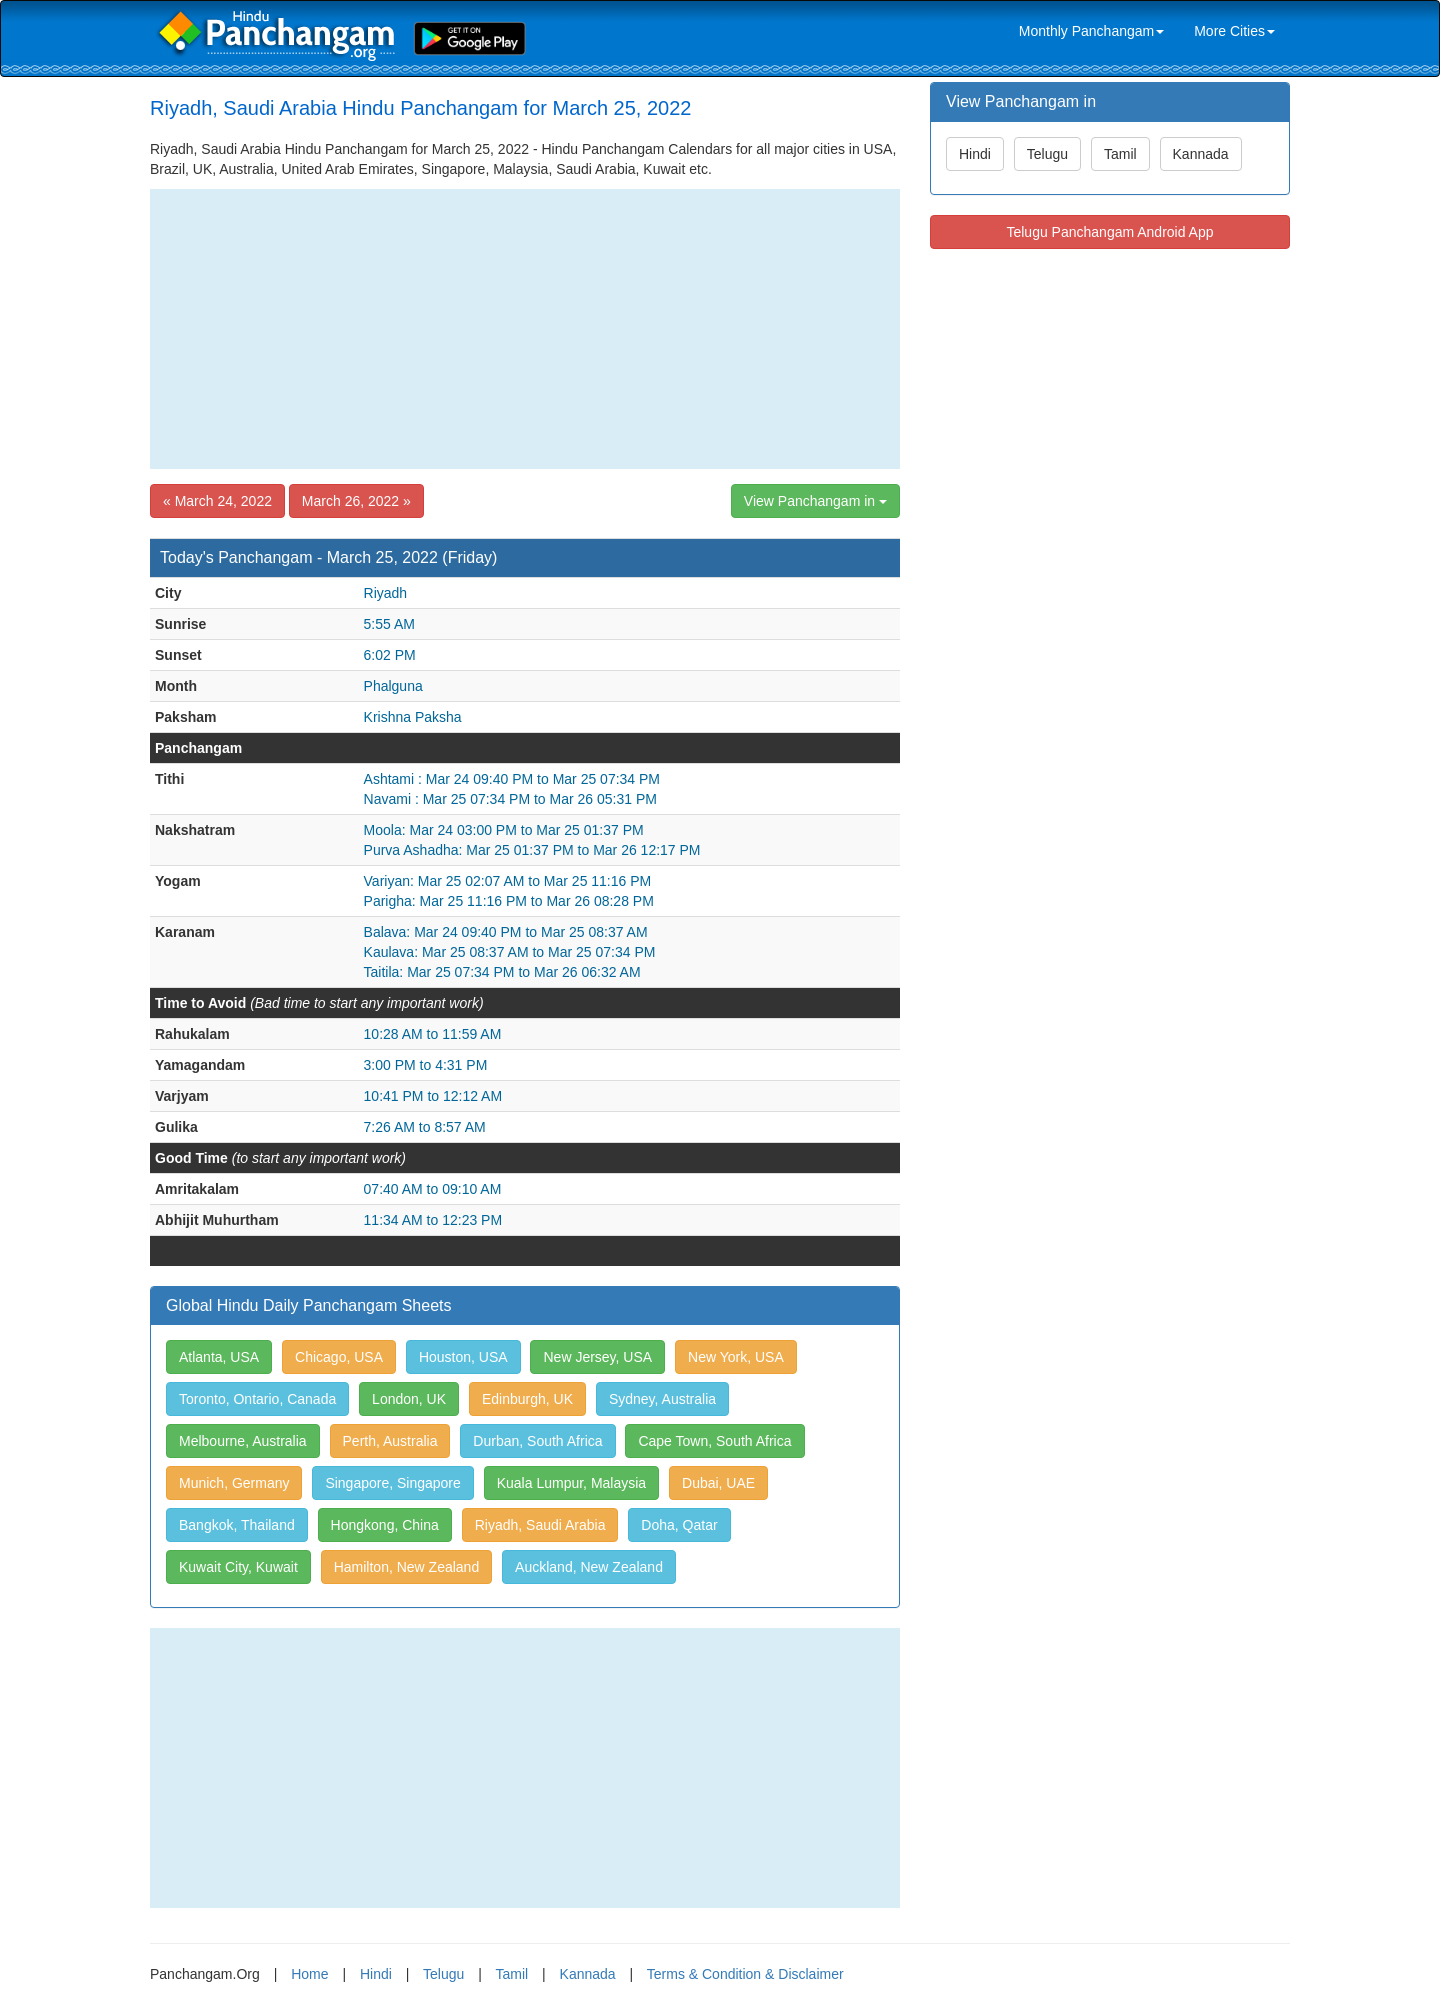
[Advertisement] (525, 329)
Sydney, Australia (662, 1399)
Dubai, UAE (718, 1483)
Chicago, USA (339, 1357)
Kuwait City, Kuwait (238, 1567)
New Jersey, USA (597, 1357)
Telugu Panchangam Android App (1109, 232)
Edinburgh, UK (527, 1399)
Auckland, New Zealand (589, 1567)
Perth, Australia (390, 1441)
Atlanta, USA (219, 1357)
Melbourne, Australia (243, 1441)
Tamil (1120, 154)
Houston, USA (463, 1357)
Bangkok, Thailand (237, 1525)
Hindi (975, 154)
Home (309, 1974)
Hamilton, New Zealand (407, 1567)
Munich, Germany (234, 1483)
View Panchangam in (815, 501)
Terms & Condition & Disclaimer (745, 1974)
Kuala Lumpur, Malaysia (571, 1483)
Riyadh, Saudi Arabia (540, 1525)
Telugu (1047, 154)
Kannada (1201, 154)
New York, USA (736, 1357)
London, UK (409, 1399)
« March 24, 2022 (217, 501)
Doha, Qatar (679, 1525)
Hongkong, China (385, 1525)
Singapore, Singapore (392, 1483)
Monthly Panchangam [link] (1091, 31)
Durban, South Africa (537, 1441)
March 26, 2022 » (356, 501)
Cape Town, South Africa (714, 1441)
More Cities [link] (1234, 31)
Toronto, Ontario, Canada (257, 1399)
